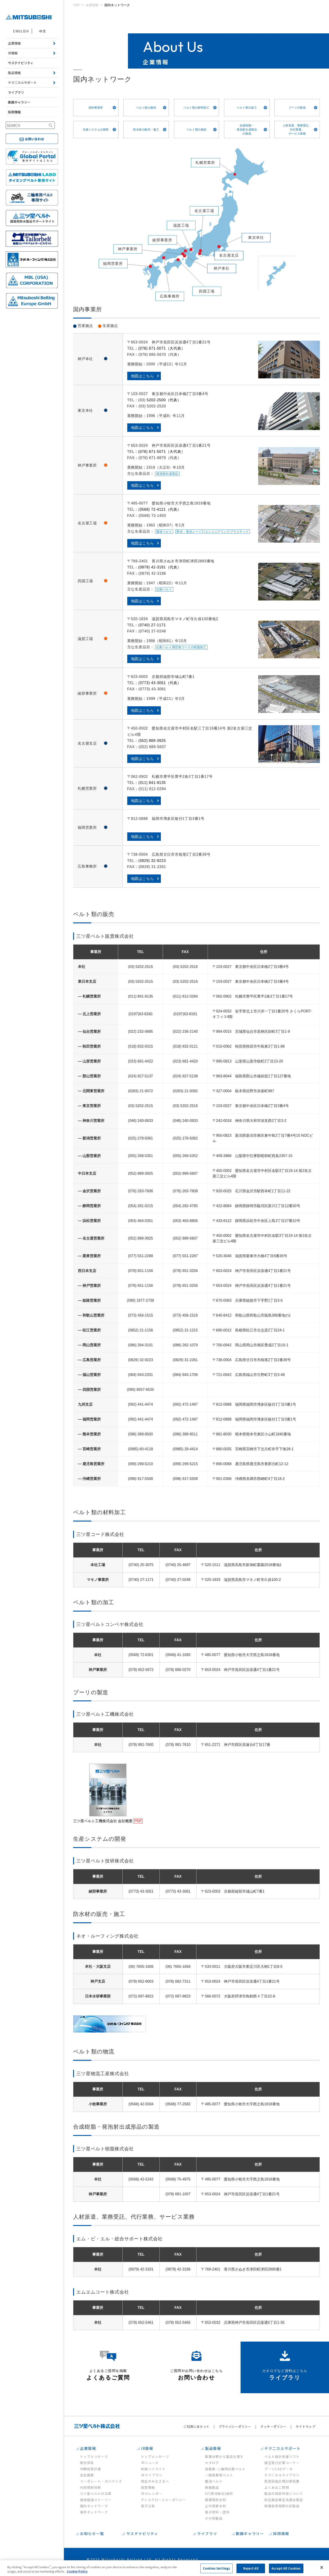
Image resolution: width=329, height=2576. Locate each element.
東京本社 (256, 237)
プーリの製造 (297, 107)
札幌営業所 (205, 163)
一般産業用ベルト (219, 2475)
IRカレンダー (151, 2493)
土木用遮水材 (215, 2506)
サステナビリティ (20, 63)
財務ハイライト (153, 2469)
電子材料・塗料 (217, 2512)
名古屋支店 (229, 255)
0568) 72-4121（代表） (160, 509)
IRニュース (150, 2462)
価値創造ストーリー (96, 2499)
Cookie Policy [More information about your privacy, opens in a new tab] (77, 2571)
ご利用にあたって (196, 2426)
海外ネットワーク (94, 2512)
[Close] (322, 2568)
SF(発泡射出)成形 (219, 2493)
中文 (42, 31)
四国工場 (207, 291)
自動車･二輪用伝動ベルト (225, 2469)
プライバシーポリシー (235, 2426)
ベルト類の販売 (146, 107)
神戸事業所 (128, 249)
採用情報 (14, 112)
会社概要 (87, 2475)
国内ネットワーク (94, 2506)
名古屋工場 (204, 211)
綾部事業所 (162, 240)
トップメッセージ (94, 2456)
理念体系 (87, 2462)
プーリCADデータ (278, 2469)
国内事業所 (96, 107)
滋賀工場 (181, 225)
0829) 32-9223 (153, 861)
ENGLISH (21, 31)
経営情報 (148, 2487)
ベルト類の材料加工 (196, 107)
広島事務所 (170, 296)
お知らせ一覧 (92, 2533)
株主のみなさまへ (155, 2481)
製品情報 (213, 2448)
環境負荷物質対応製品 (282, 2506)
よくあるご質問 (276, 2487)
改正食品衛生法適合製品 (283, 2499)
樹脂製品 (212, 2487)
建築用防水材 (215, 2499)
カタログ (212, 2462)
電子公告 (148, 2506)
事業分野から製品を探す (224, 2456)
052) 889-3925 (153, 741)
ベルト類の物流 (196, 129)
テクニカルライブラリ (282, 2475)
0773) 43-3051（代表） (160, 683)
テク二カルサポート (282, 2448)
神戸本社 (221, 268)
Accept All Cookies (286, 2568)
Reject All (250, 2568)
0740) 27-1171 (153, 625)
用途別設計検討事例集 (282, 2481)
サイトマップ (305, 2426)
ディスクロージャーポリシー (163, 2499)
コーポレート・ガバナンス (101, 2481)
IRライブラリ (151, 2475)
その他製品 (214, 2518)
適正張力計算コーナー (282, 2462)
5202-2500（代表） (164, 400)
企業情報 (88, 2448)
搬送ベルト (214, 2481)
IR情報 (147, 2448)
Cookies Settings (216, 2568)
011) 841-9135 (153, 783)
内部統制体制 (90, 2487)
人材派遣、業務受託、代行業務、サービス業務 (297, 129)
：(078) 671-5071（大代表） (159, 348)
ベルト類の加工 (247, 107)
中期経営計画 (90, 2469)
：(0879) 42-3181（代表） (157, 567)
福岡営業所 (113, 264)
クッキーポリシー (273, 2426)
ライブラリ (16, 92)
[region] (164, 2568)
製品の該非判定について (283, 2493)
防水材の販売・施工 (146, 129)
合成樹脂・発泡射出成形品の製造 (247, 129)
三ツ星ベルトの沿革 (96, 2493)
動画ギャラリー (19, 102)
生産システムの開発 (96, 129)
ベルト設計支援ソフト (282, 2456)
